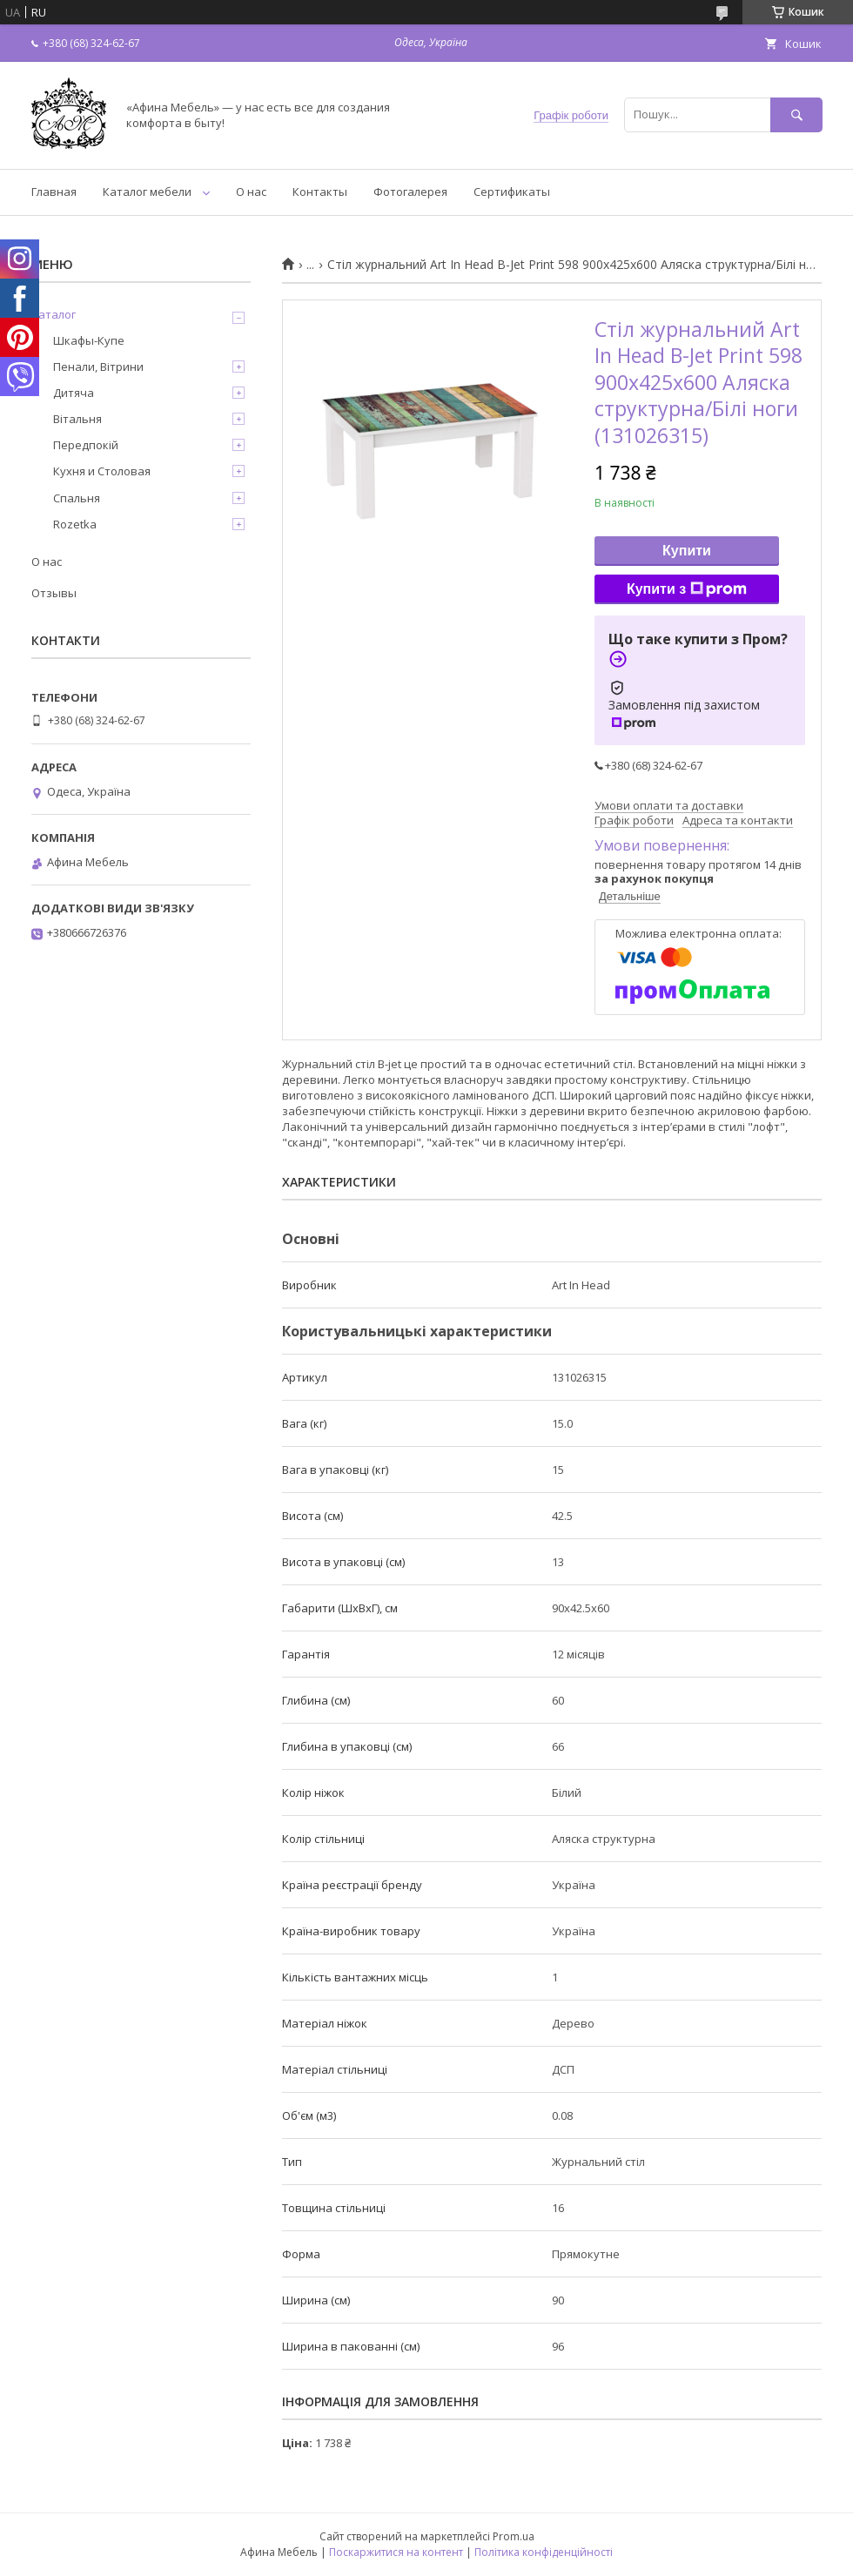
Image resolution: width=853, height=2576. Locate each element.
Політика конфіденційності (543, 2552)
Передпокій (85, 445)
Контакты (319, 191)
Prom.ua (513, 2536)
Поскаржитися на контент (396, 2552)
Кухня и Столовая (102, 471)
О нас (251, 191)
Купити (686, 550)
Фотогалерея (410, 191)
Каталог (53, 314)
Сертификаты (512, 191)
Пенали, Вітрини (98, 366)
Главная (54, 191)
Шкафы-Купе (88, 340)
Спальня (76, 498)
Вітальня (77, 419)
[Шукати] (796, 114)
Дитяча (73, 392)
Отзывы (54, 593)
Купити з (687, 589)
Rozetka (75, 524)
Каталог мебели (147, 191)
